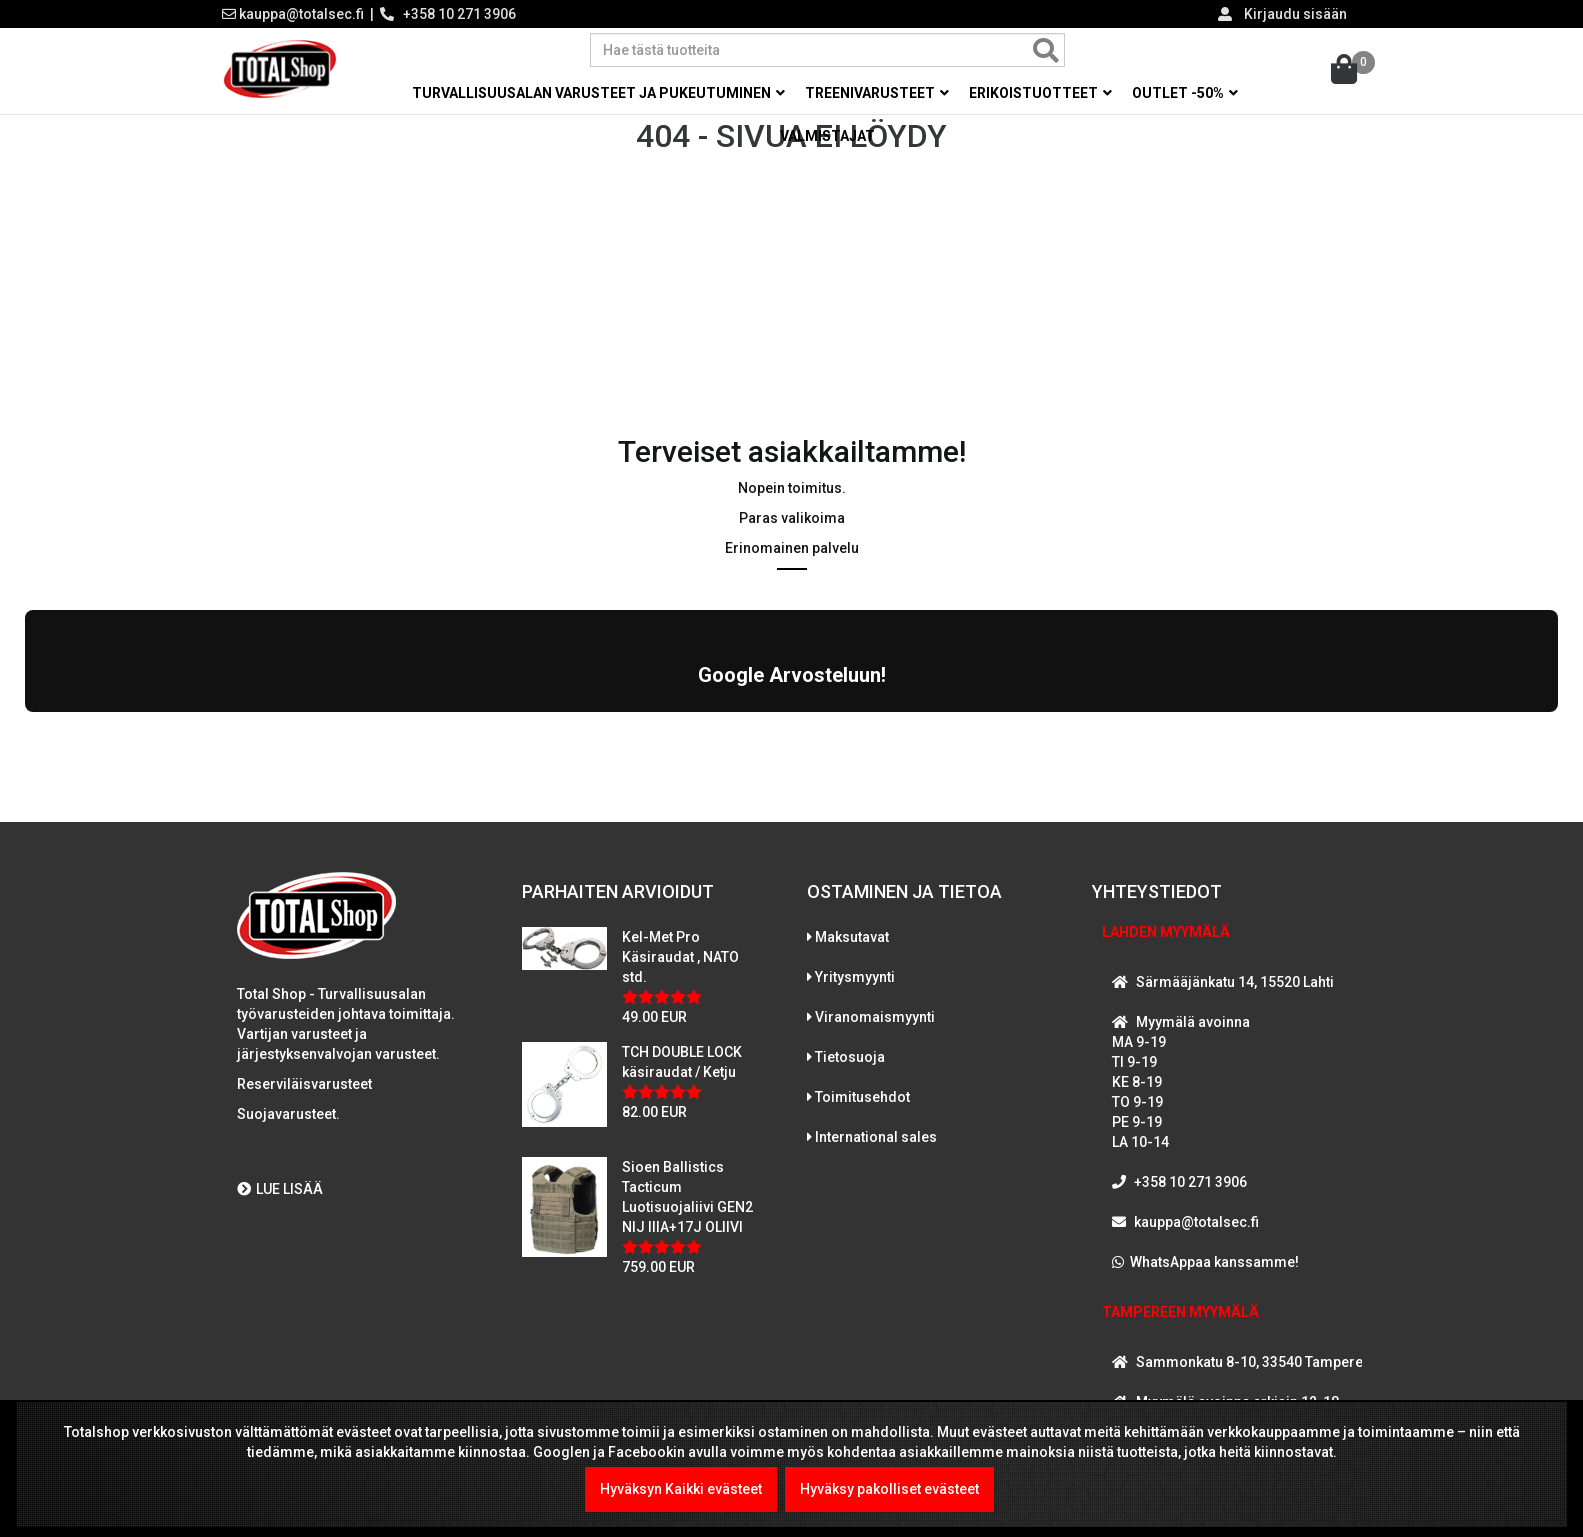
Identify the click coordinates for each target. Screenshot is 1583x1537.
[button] (25, 721)
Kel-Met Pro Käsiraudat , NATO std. (680, 945)
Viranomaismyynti (875, 1005)
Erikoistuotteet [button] (1040, 93)
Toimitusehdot (862, 1085)
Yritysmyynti (855, 965)
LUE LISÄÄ (280, 1178)
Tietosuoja (850, 1045)
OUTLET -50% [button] (1185, 93)
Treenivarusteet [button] (877, 93)
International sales (876, 1125)
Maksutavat (852, 925)
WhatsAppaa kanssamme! (1214, 1250)
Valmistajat (827, 136)
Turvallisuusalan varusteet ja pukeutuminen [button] (598, 93)
